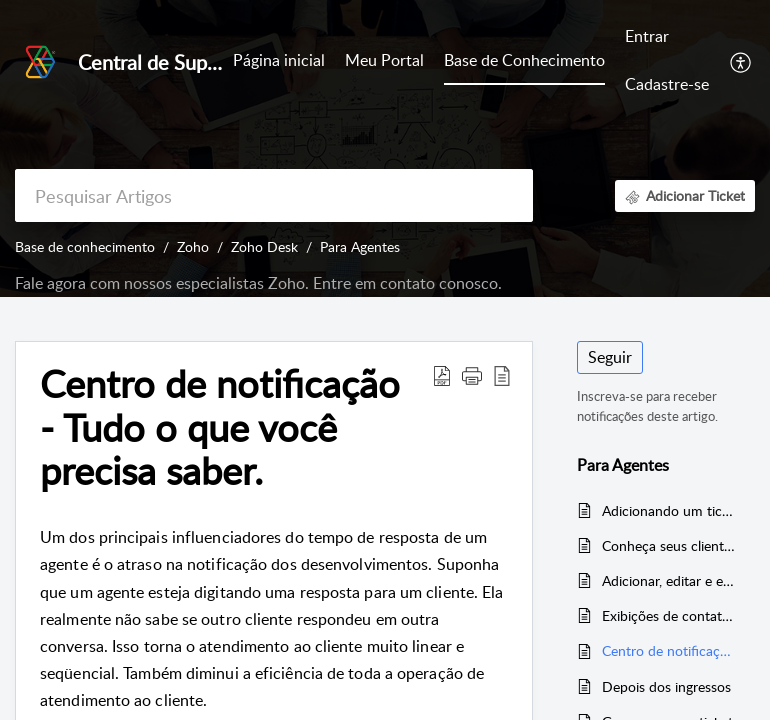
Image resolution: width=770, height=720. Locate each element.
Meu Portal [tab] (384, 60)
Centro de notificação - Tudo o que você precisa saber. (668, 650)
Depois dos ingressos (666, 686)
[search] (274, 195)
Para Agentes (360, 246)
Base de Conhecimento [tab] (524, 60)
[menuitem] (667, 38)
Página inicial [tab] (279, 60)
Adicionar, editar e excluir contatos (668, 580)
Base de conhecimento (85, 246)
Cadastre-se (667, 84)
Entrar (647, 36)
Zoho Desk (264, 246)
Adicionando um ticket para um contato (668, 510)
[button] (741, 61)
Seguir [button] (610, 357)
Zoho (193, 246)
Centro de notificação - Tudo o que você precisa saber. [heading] (220, 427)
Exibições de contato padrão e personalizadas (668, 615)
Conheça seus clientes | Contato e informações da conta (668, 545)
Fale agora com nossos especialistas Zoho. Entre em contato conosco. (258, 283)
